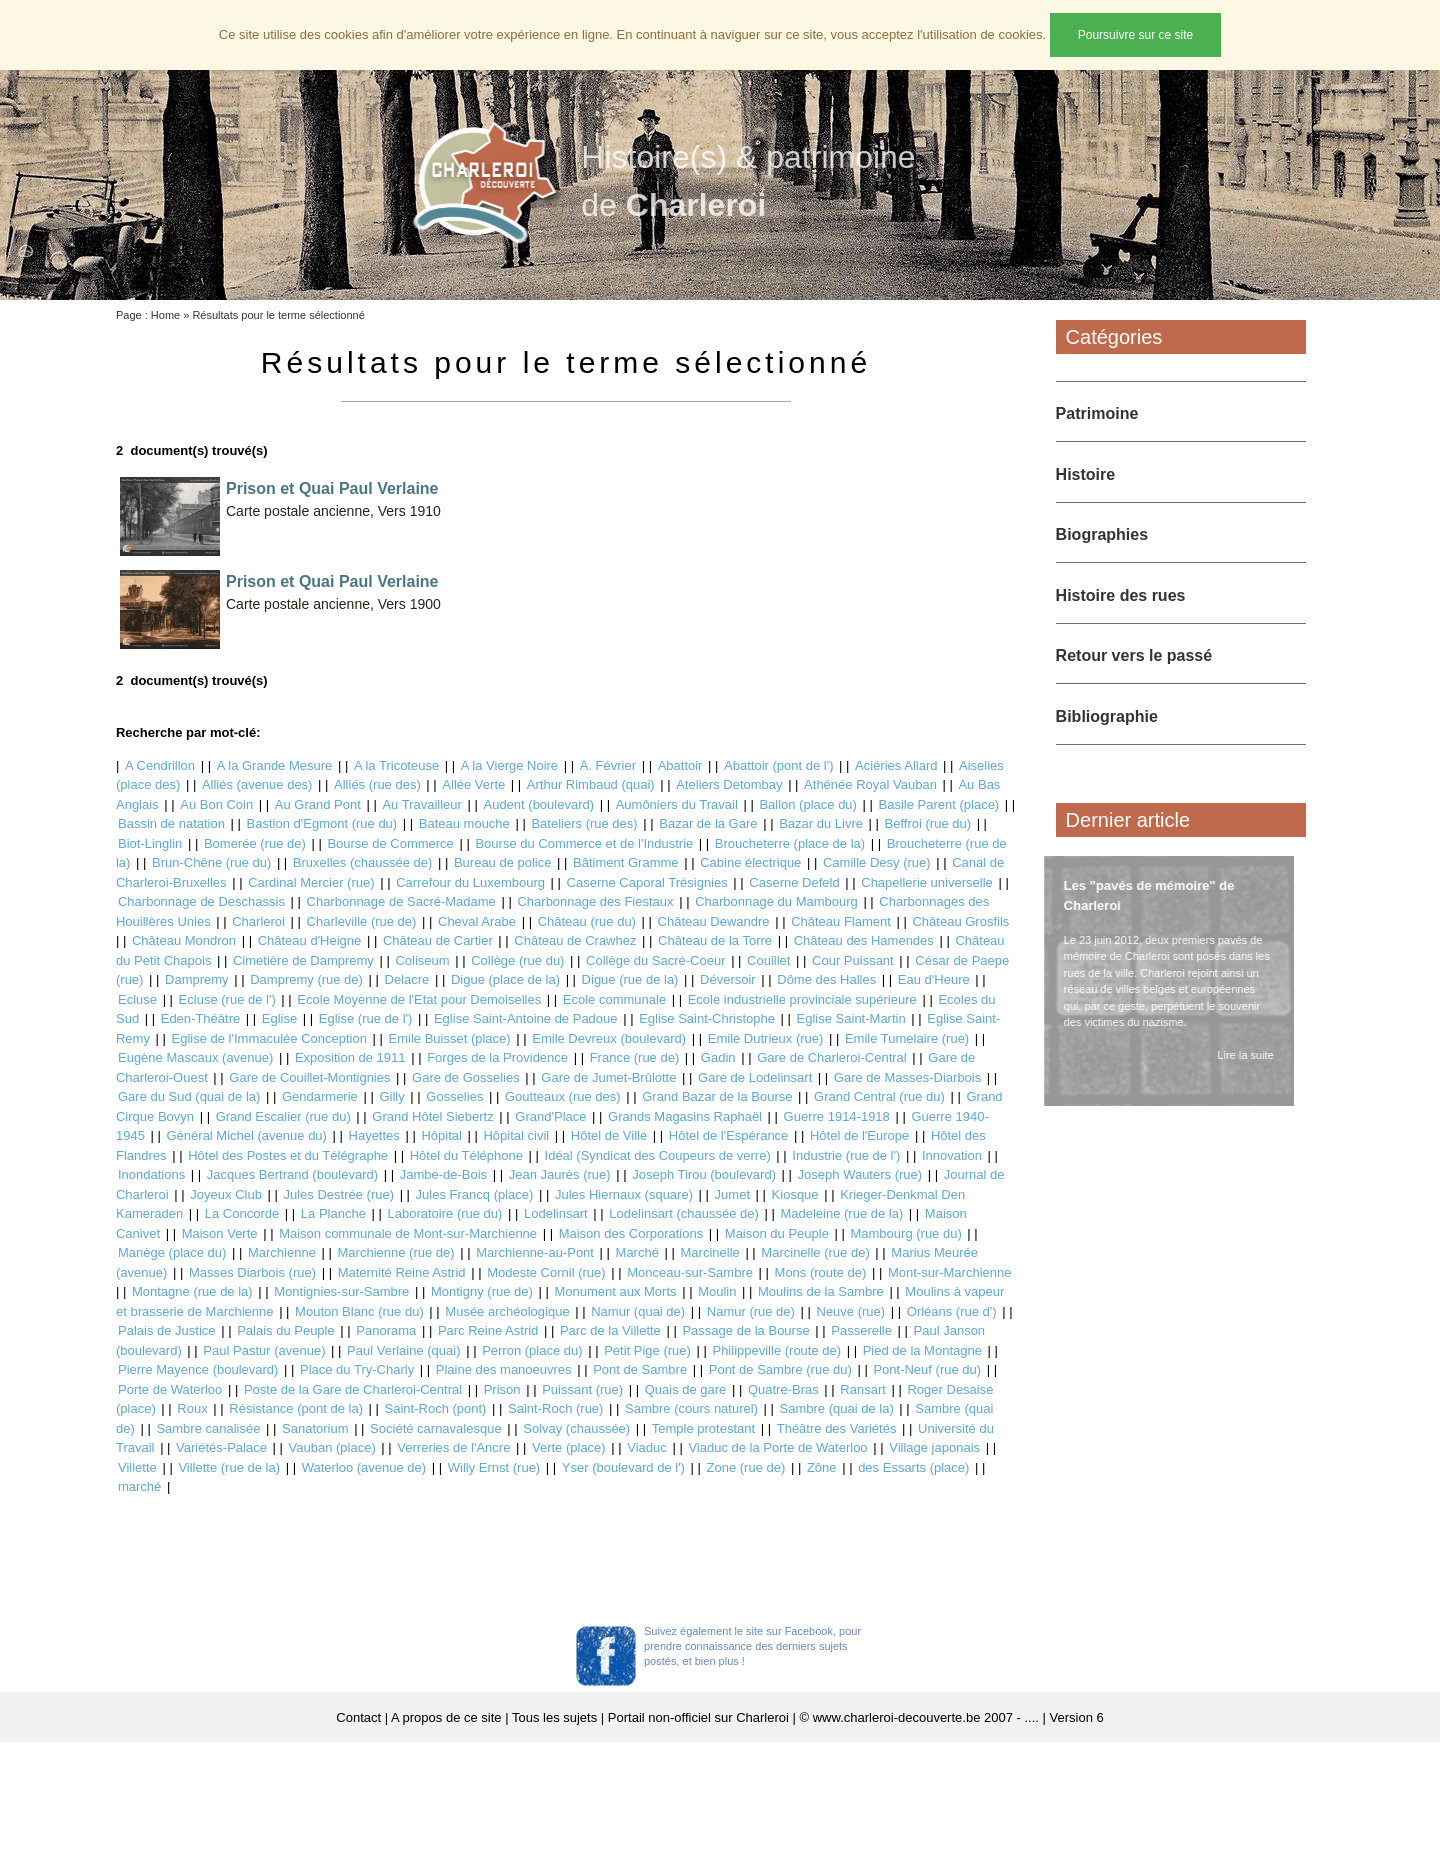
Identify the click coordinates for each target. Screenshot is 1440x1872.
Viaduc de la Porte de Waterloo (777, 1447)
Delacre (407, 979)
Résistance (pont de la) (296, 1408)
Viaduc (647, 1447)
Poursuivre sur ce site (1135, 35)
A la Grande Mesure (275, 765)
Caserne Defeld (794, 882)
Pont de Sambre (640, 1369)
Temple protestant (703, 1428)
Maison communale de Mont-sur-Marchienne (408, 1233)
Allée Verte (473, 784)
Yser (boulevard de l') (623, 1467)
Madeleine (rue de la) (841, 1213)
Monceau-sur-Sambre (690, 1272)
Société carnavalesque (436, 1428)
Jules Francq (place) (475, 1194)
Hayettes (374, 1135)
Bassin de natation (171, 823)
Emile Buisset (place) (450, 1038)
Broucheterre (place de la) (790, 843)
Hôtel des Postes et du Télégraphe (288, 1155)
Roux (192, 1408)
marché (139, 1486)
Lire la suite (1241, 1055)
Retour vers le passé (1134, 655)
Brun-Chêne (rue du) (211, 862)
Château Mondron (184, 940)
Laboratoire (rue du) (445, 1213)
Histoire (1086, 474)
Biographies (1102, 534)
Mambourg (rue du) (905, 1233)
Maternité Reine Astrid (402, 1272)
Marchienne (282, 1252)
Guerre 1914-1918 (837, 1116)
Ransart (863, 1389)
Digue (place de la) (505, 979)
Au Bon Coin (216, 804)
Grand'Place (550, 1116)
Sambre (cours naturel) (691, 1408)
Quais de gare (686, 1389)
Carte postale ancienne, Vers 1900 (333, 604)
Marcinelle (710, 1252)
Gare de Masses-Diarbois (907, 1077)
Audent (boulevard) (538, 804)
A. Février (608, 765)
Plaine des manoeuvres (504, 1369)
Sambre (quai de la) (837, 1408)
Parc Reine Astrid (488, 1330)
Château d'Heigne (310, 940)
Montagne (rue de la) (192, 1291)
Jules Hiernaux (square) (624, 1194)
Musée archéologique (507, 1311)
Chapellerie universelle (927, 882)
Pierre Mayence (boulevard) (198, 1369)
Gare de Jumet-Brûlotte (608, 1077)
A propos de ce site (446, 1717)
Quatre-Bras (783, 1389)
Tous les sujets (554, 1717)
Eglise (279, 1018)
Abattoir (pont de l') (778, 765)
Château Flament (841, 921)
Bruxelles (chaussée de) (362, 862)
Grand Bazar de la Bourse (717, 1096)
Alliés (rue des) (377, 784)
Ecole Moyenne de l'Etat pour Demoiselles (419, 999)
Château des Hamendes (864, 940)
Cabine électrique (750, 862)
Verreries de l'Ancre (453, 1447)
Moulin (717, 1291)
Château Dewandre (714, 921)
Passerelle (861, 1330)
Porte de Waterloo (170, 1389)
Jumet (732, 1194)
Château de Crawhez (575, 940)
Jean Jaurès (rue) (560, 1174)
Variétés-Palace (221, 1447)
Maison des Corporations (631, 1233)
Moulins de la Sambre (821, 1291)
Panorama (386, 1330)
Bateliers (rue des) (584, 823)
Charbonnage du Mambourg (776, 901)
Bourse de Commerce (390, 843)
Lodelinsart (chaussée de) (684, 1213)
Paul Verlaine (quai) (403, 1350)
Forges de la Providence (497, 1057)
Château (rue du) (587, 921)
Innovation (952, 1155)
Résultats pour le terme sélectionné (278, 315)
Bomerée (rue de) (255, 843)
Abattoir (680, 765)
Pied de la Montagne (922, 1350)
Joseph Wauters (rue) (860, 1174)
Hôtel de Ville (609, 1135)
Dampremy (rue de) (306, 979)
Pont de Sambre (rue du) (780, 1369)
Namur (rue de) (751, 1311)
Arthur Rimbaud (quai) (591, 784)
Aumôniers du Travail (677, 804)
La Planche (333, 1213)
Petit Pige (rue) (647, 1350)
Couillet (768, 960)
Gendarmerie (320, 1096)
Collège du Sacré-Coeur (655, 960)
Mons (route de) (821, 1272)
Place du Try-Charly (357, 1369)
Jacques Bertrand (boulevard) (292, 1174)
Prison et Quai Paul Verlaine (332, 488)
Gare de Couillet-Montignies (309, 1077)
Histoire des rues (1121, 595)
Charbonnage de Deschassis (201, 901)
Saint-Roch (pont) (436, 1408)
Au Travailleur (421, 804)
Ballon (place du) (808, 804)
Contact (358, 1717)
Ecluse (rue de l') (227, 999)
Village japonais (934, 1447)
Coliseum (422, 960)
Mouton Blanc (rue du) (359, 1311)
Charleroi (258, 921)
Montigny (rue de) (482, 1291)
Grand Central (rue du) (879, 1096)
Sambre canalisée (208, 1428)
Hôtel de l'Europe (859, 1135)
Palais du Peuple (286, 1330)
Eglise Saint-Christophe (707, 1018)
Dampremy (197, 979)
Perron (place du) (532, 1350)
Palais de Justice (167, 1330)
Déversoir (728, 979)
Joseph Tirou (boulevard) (704, 1174)
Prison (502, 1389)
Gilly (391, 1096)
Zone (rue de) (746, 1467)
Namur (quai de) (638, 1311)
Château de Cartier (438, 940)
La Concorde (242, 1213)
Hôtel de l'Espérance (729, 1135)
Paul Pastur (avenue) (264, 1350)
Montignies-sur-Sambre (341, 1291)
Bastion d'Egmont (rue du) (322, 823)
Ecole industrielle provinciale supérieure (802, 999)
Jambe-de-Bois (443, 1174)
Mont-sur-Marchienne (950, 1272)
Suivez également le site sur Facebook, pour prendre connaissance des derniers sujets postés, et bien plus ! (752, 1646)
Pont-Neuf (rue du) (927, 1369)
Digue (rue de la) (630, 979)
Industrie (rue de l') (846, 1155)
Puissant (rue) (582, 1389)
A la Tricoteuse (396, 765)
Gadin (718, 1057)
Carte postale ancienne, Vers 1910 (333, 511)
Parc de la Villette (610, 1330)
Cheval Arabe (477, 921)
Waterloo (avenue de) (364, 1467)
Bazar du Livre (821, 823)
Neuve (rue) (851, 1311)
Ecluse (137, 999)
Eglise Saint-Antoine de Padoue (526, 1018)
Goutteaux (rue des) (563, 1096)
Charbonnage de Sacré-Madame (401, 901)
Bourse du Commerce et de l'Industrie (584, 843)
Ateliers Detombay (729, 784)
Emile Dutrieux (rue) (766, 1038)
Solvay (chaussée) (576, 1428)
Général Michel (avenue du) (247, 1135)
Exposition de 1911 (350, 1057)
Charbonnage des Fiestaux (595, 901)
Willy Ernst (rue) (494, 1467)
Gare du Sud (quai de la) (189, 1096)
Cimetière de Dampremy (303, 960)
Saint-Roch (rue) (555, 1408)
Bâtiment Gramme (625, 862)
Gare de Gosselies (466, 1077)
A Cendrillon (160, 765)
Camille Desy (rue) (877, 862)
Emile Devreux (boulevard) (609, 1038)
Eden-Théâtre (201, 1018)
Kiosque (795, 1194)
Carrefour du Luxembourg (470, 882)
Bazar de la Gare (708, 823)
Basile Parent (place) (939, 804)
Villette (137, 1467)
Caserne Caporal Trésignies (647, 882)
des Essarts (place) (913, 1467)
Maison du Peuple (777, 1233)
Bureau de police (503, 862)
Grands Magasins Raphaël (685, 1116)
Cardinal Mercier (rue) (311, 882)
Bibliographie (1107, 716)
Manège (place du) (172, 1252)
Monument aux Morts (615, 1291)
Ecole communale (614, 999)
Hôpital (441, 1135)
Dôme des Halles (826, 979)
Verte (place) (569, 1447)
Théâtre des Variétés (837, 1428)
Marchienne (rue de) (396, 1252)
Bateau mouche (464, 823)
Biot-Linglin (150, 843)
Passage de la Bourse (745, 1330)
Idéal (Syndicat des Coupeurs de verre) (658, 1155)
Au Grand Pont (318, 804)
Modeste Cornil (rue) (546, 1272)
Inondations (151, 1174)
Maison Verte (220, 1233)
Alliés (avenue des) (257, 784)
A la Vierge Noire (509, 765)
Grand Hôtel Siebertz (432, 1116)
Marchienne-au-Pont (535, 1252)
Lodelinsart (556, 1213)
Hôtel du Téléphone (466, 1155)
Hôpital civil (516, 1135)
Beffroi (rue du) (928, 823)
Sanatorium (315, 1428)
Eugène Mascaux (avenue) (195, 1057)
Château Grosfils (960, 921)
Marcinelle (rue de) (815, 1252)
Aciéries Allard (896, 765)
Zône (822, 1467)
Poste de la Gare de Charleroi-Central (353, 1389)
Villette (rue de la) (229, 1467)
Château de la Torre (715, 940)
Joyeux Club (226, 1194)
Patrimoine (1097, 413)
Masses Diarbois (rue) (252, 1272)
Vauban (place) (332, 1447)
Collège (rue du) (517, 960)
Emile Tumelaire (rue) (907, 1038)
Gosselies (454, 1096)
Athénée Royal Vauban (870, 784)
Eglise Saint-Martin (851, 1018)
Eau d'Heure (934, 979)
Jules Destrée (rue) (338, 1194)
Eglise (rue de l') (366, 1018)
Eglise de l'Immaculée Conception (269, 1038)
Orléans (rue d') (952, 1311)
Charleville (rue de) (362, 921)
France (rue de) (635, 1057)
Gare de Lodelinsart (755, 1077)
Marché (637, 1252)
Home (165, 315)
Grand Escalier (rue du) (283, 1116)
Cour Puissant (853, 960)
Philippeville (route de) (776, 1350)
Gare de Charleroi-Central (832, 1057)
